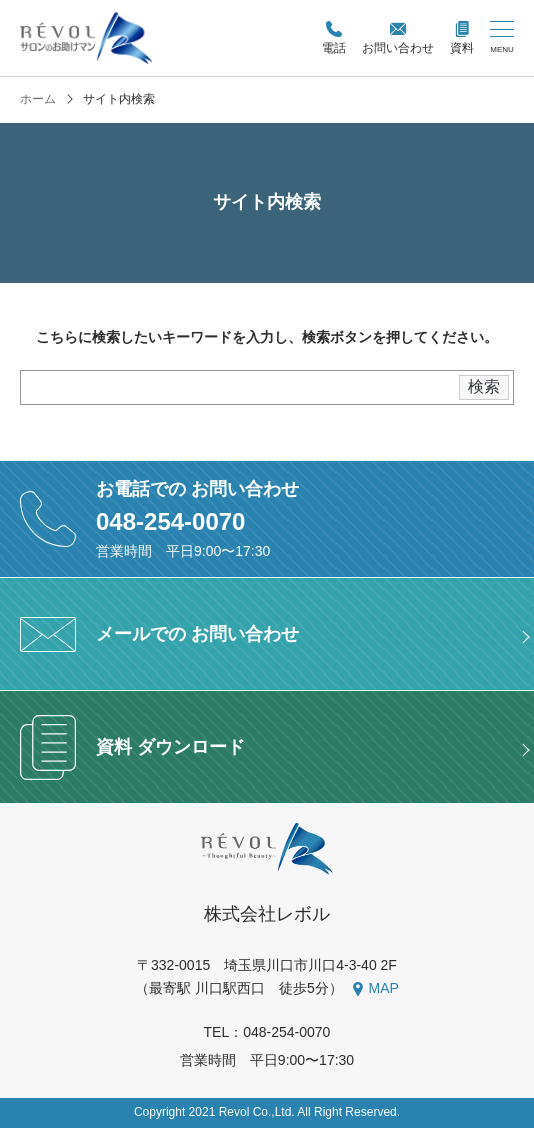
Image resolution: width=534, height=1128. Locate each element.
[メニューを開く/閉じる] (502, 37)
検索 (484, 386)
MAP (384, 988)
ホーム (38, 99)
